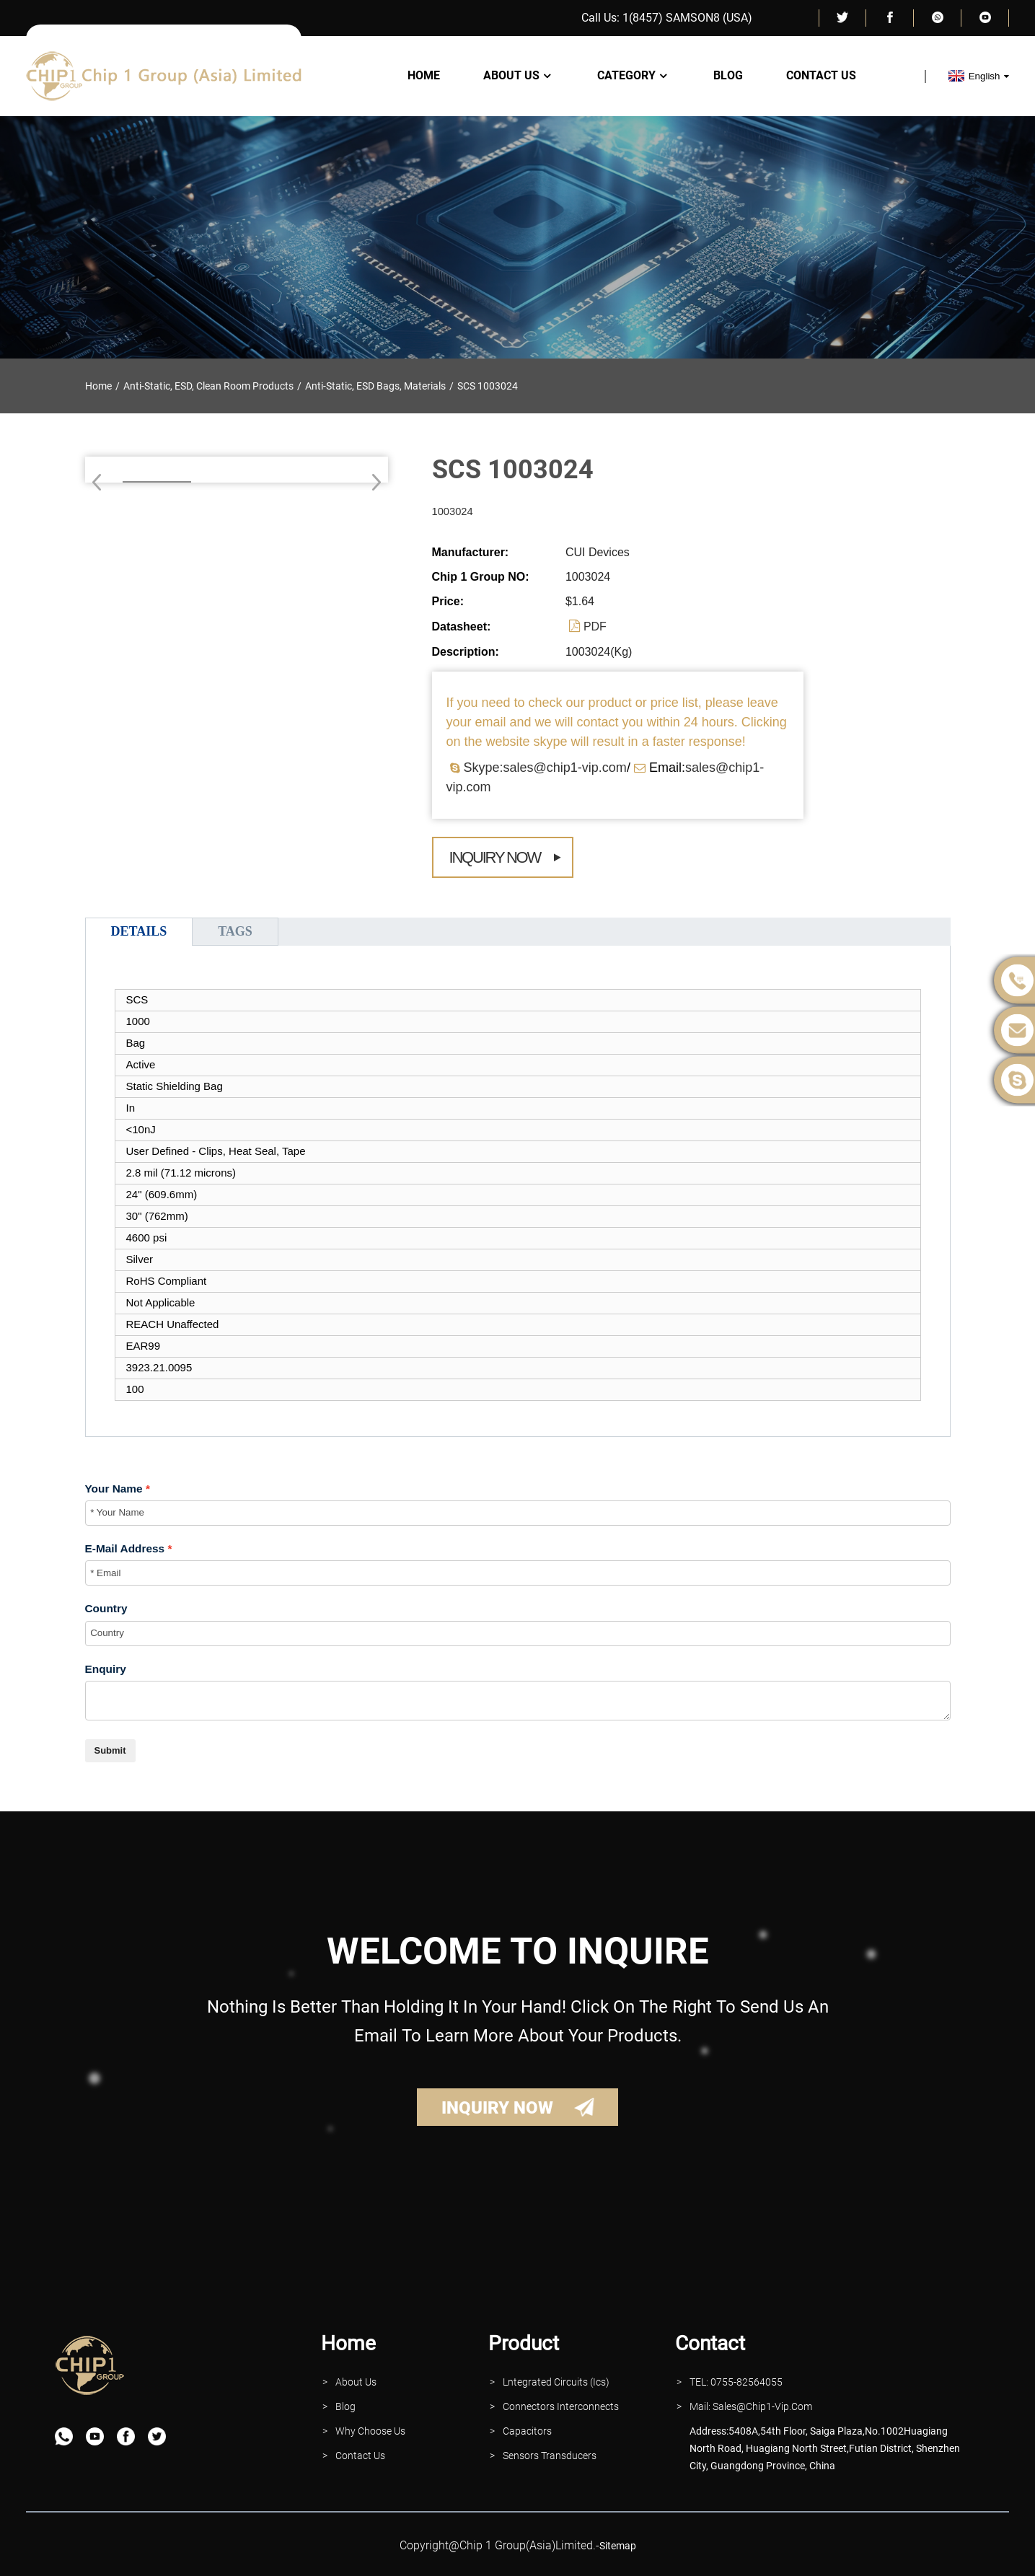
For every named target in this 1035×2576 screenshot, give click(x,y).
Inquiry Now (495, 857)
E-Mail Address (125, 1548)
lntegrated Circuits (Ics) (556, 2382)
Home (424, 76)
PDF (595, 626)
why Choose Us (370, 2431)
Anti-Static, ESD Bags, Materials (375, 386)
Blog (728, 76)
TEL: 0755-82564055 (736, 2382)
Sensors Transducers (549, 2455)
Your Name (114, 1488)
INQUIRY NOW (497, 2108)
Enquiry (105, 1669)
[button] (372, 481)
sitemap (617, 2545)
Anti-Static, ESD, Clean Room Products (208, 386)
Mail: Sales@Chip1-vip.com (751, 2406)
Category (633, 76)
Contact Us (821, 76)
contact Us (360, 2455)
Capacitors (527, 2431)
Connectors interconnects (561, 2406)
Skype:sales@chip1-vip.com (545, 767)
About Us (518, 76)
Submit (110, 1750)
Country (106, 1608)
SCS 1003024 (487, 386)
